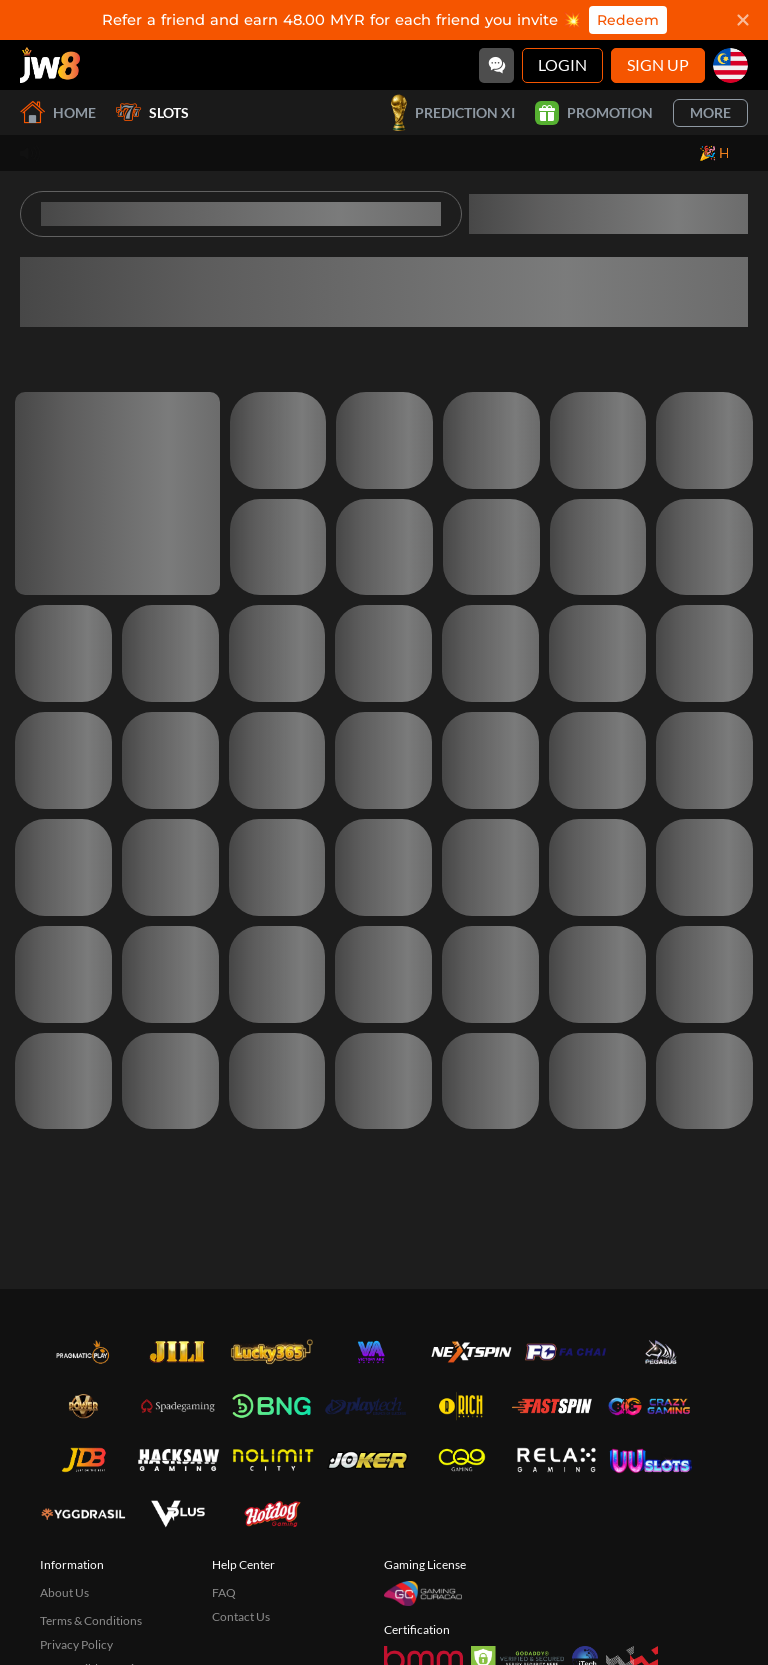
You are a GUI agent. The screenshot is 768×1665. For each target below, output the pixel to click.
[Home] (50, 65)
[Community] (496, 65)
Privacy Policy (76, 1644)
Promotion (594, 113)
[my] (730, 65)
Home (58, 112)
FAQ (224, 1592)
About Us (64, 1592)
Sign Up (658, 64)
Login (562, 64)
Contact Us (241, 1616)
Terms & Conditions (91, 1620)
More (710, 112)
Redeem (628, 20)
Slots (152, 112)
